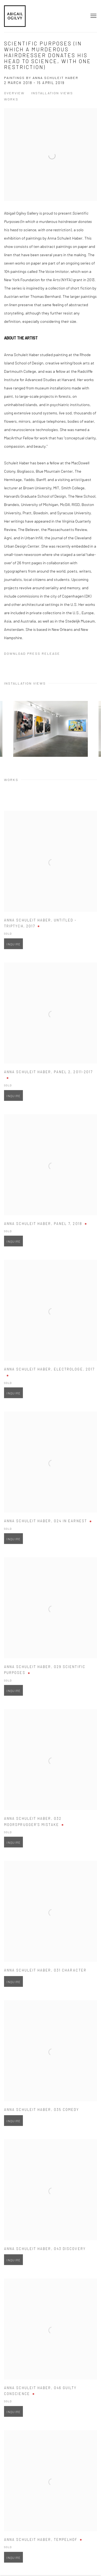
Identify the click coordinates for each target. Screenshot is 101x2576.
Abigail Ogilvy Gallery (15, 16)
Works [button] (11, 99)
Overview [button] (14, 93)
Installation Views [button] (52, 93)
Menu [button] (93, 16)
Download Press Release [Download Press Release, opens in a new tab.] (32, 653)
